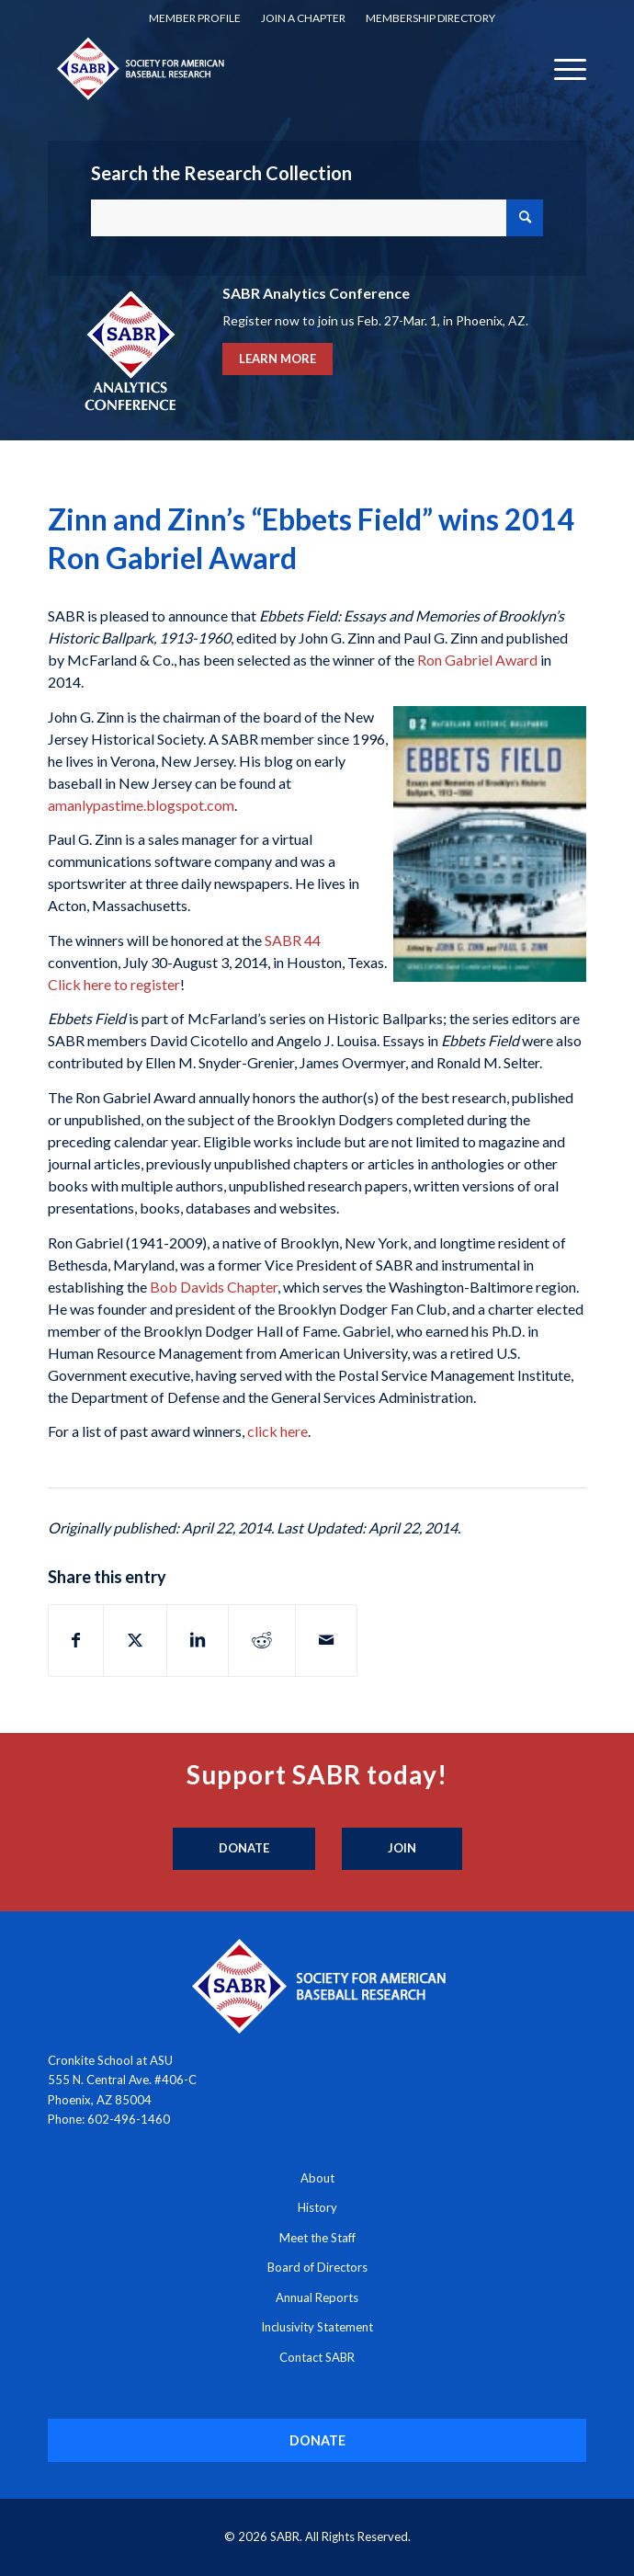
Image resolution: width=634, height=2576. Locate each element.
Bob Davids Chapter (213, 1286)
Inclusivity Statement (317, 2327)
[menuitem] (195, 18)
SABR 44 (293, 940)
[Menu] (561, 68)
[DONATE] (317, 2440)
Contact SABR (317, 2357)
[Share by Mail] (326, 1640)
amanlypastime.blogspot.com (141, 805)
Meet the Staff (317, 2237)
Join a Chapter (303, 18)
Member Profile (195, 18)
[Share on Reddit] (262, 1640)
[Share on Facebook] (76, 1640)
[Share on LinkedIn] (197, 1640)
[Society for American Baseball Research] (263, 68)
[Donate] (244, 1849)
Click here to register (114, 984)
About (317, 2178)
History (317, 2207)
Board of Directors (317, 2267)
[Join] (402, 1849)
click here (277, 1431)
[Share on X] (135, 1640)
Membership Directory (430, 18)
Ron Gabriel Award (477, 659)
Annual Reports (317, 2297)
